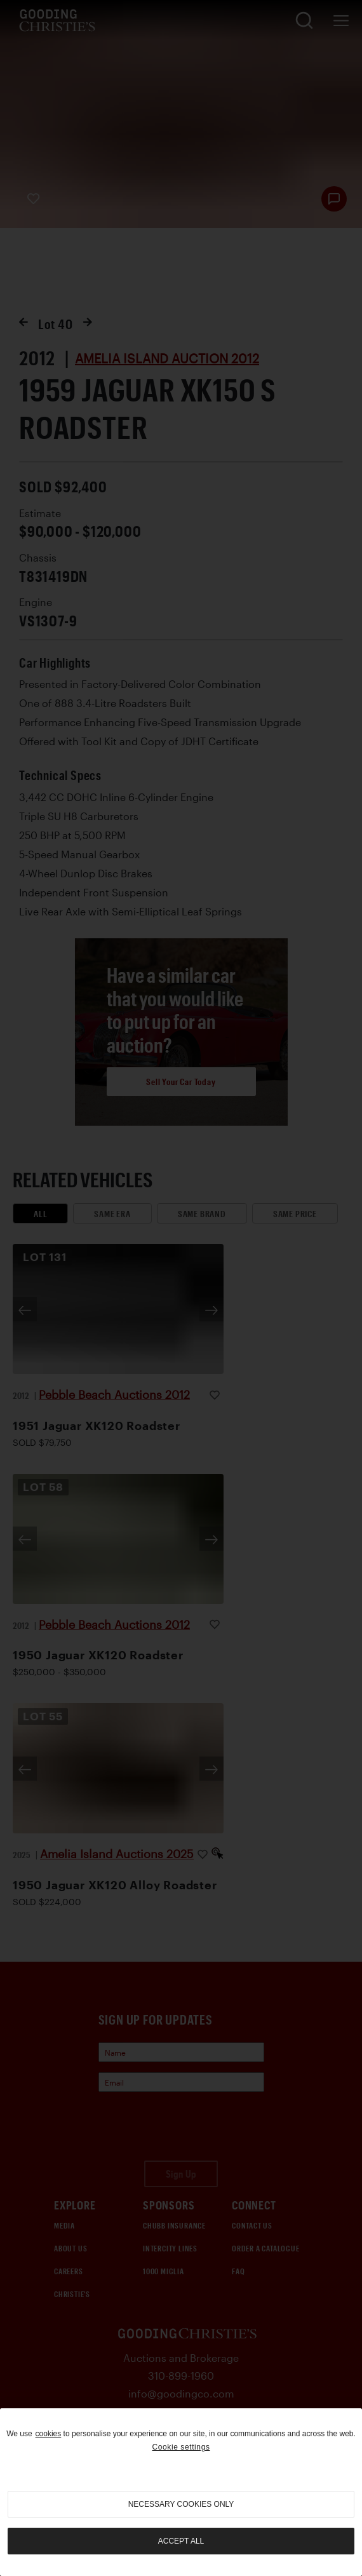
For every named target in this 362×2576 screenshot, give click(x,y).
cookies (49, 2433)
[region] (181, 2492)
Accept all (181, 2541)
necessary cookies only (181, 2504)
